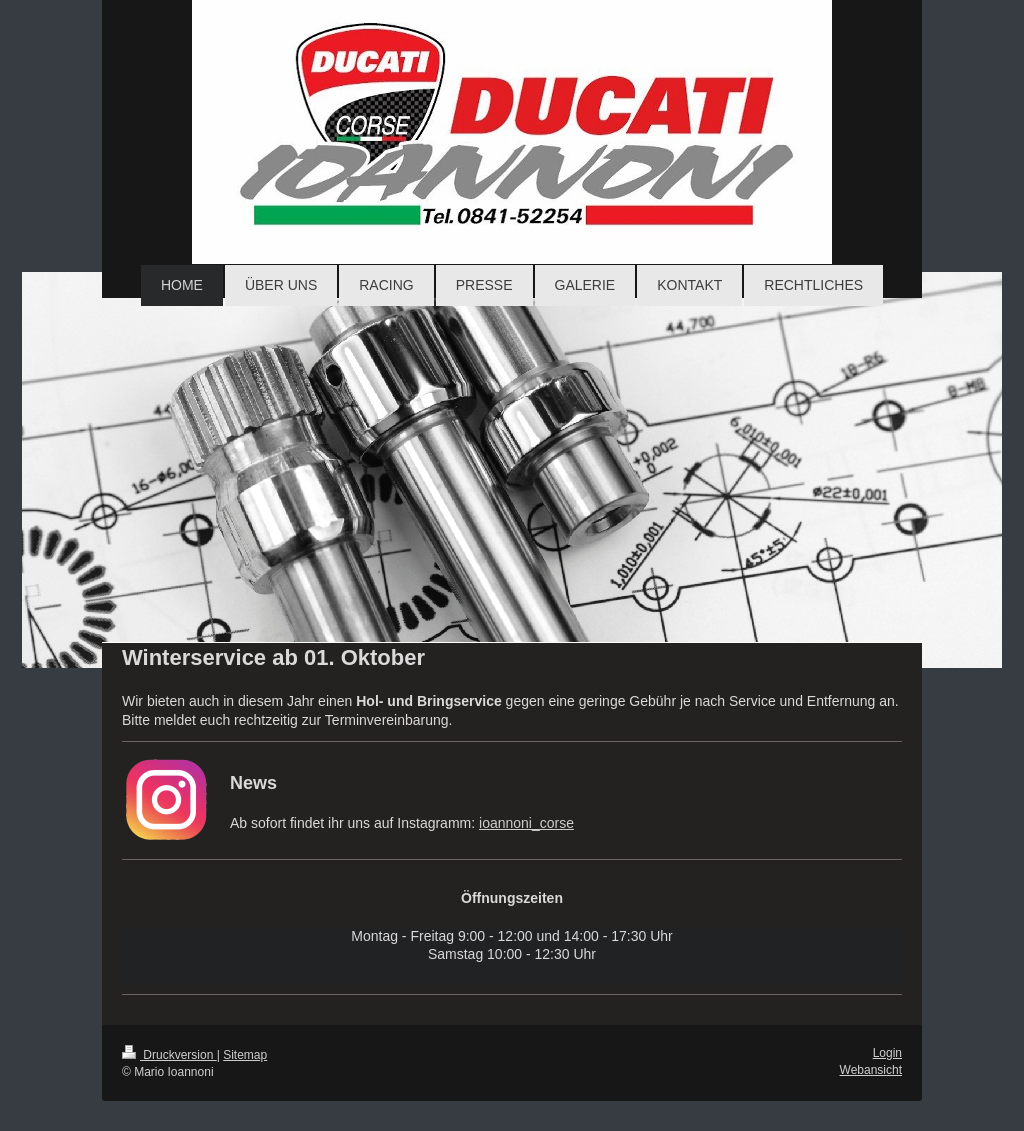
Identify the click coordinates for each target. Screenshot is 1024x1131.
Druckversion (169, 1055)
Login (887, 1053)
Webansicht (871, 1070)
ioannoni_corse (526, 823)
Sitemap (245, 1055)
